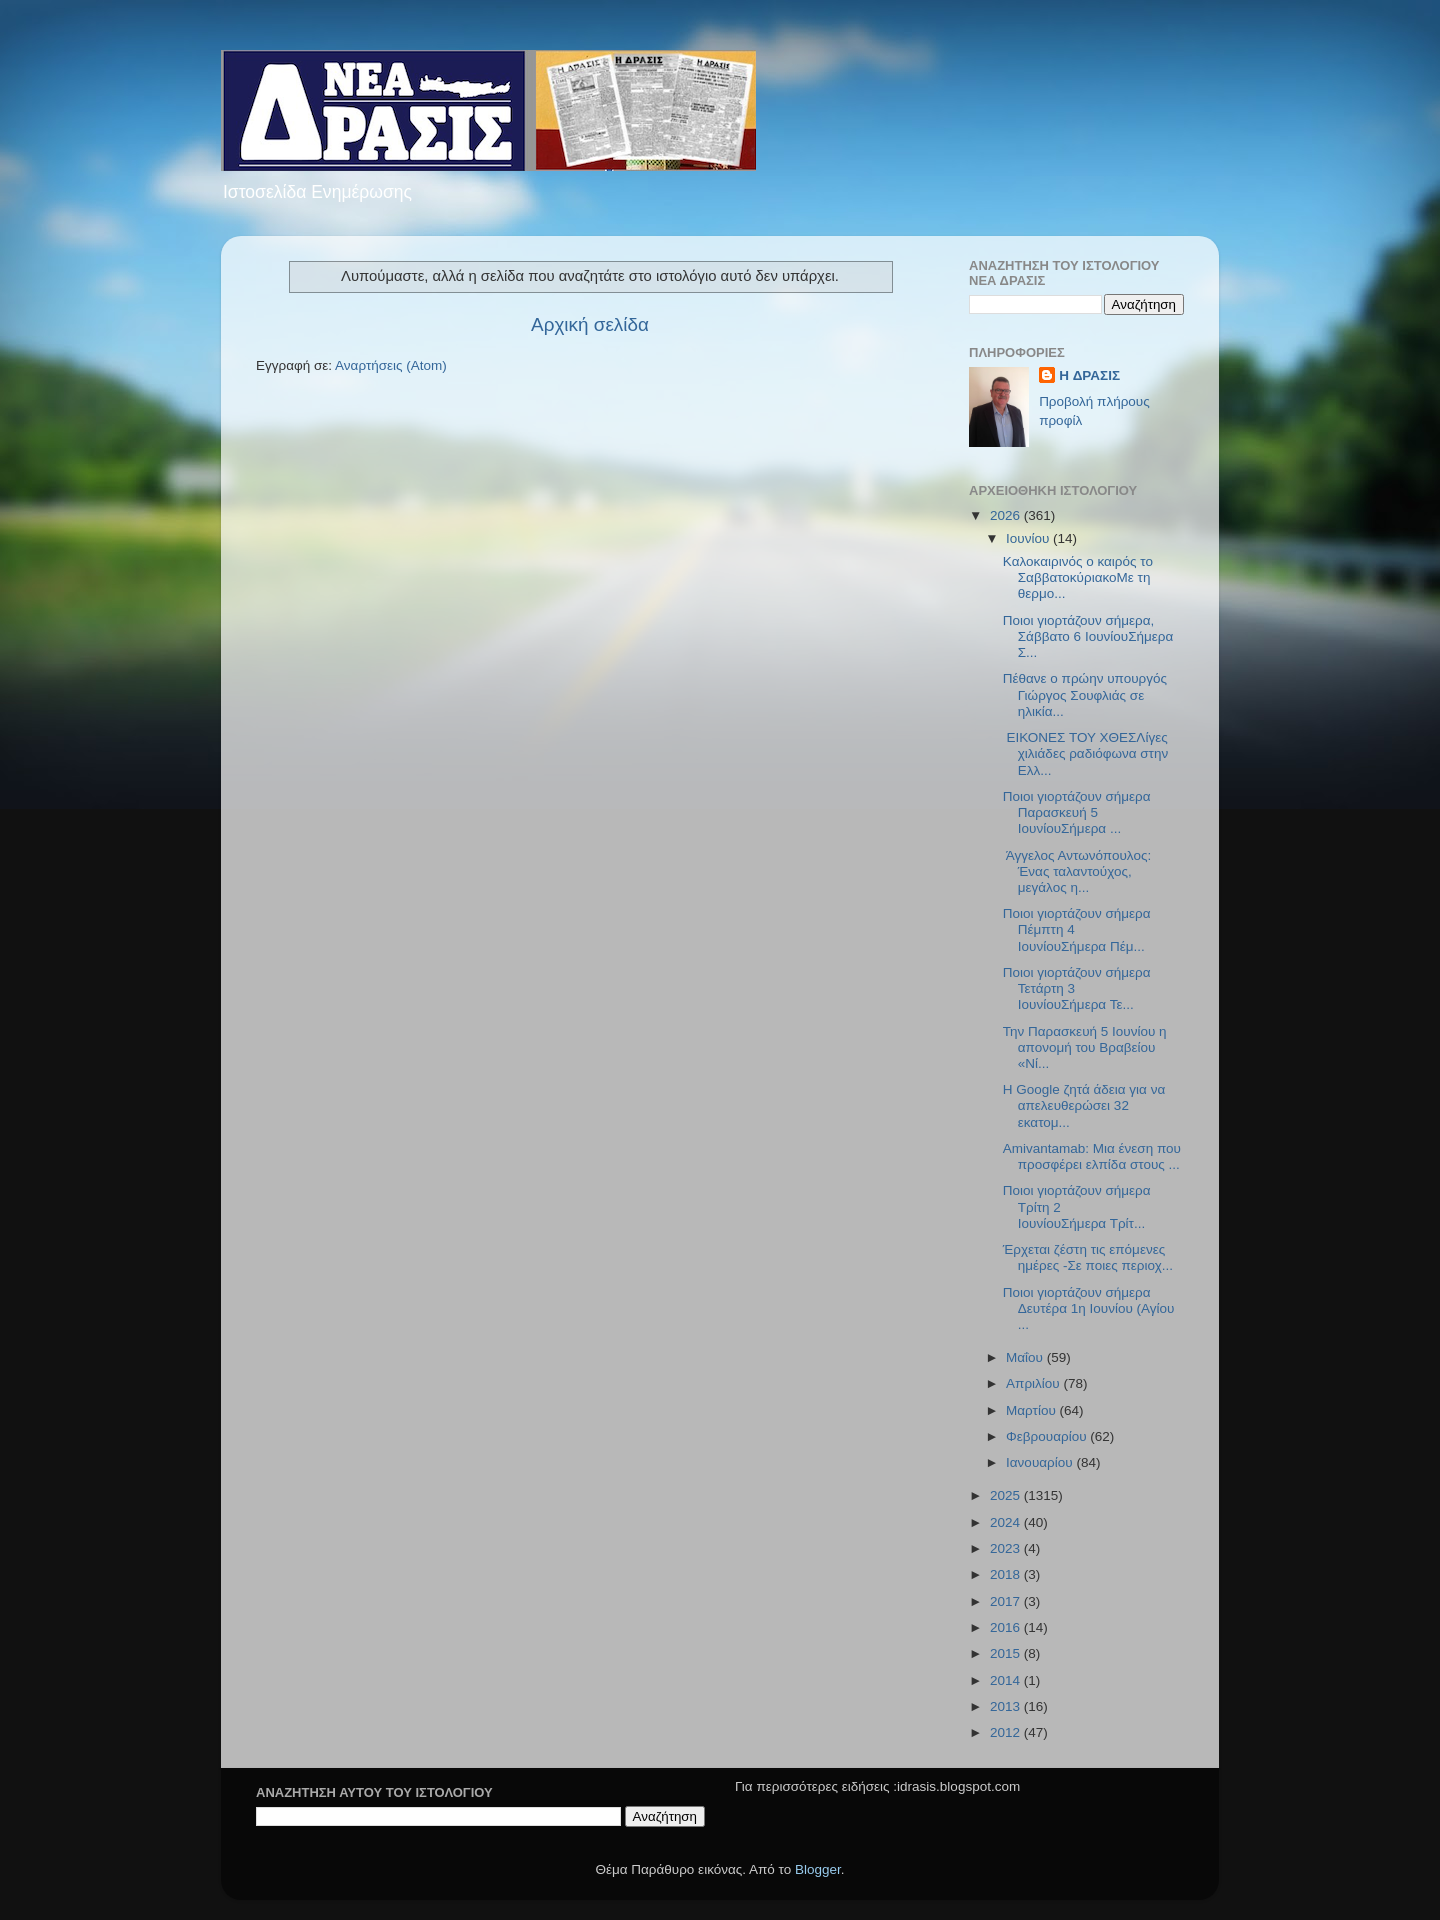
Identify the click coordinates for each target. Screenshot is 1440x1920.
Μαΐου (1026, 1357)
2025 (1007, 1495)
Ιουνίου (1029, 538)
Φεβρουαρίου (1048, 1436)
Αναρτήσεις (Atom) (391, 365)
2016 (1007, 1627)
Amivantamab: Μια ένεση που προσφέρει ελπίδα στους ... (1092, 1156)
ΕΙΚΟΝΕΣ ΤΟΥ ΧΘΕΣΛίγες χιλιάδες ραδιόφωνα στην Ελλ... (1085, 753)
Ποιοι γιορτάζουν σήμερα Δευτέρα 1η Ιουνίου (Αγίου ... (1089, 1308)
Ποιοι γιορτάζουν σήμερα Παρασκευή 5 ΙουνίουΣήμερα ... (1077, 812)
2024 (1007, 1522)
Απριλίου (1034, 1383)
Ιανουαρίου (1041, 1462)
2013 (1007, 1706)
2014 (1007, 1680)
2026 (1007, 515)
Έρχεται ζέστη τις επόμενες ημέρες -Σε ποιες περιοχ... (1088, 1257)
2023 (1007, 1548)
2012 (1007, 1732)
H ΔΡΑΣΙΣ (1089, 375)
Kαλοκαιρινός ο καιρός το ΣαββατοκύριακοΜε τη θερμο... (1078, 577)
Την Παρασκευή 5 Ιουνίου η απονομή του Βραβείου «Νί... (1085, 1047)
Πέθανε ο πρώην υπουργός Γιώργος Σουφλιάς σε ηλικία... (1085, 694)
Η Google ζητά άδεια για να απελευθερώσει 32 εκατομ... (1084, 1105)
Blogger (818, 1869)
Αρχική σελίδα (590, 324)
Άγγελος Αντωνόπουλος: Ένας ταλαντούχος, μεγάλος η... (1077, 871)
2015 (1007, 1653)
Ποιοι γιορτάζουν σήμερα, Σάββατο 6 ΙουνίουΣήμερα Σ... (1088, 636)
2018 (1007, 1574)
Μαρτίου (1033, 1410)
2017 (1007, 1601)
